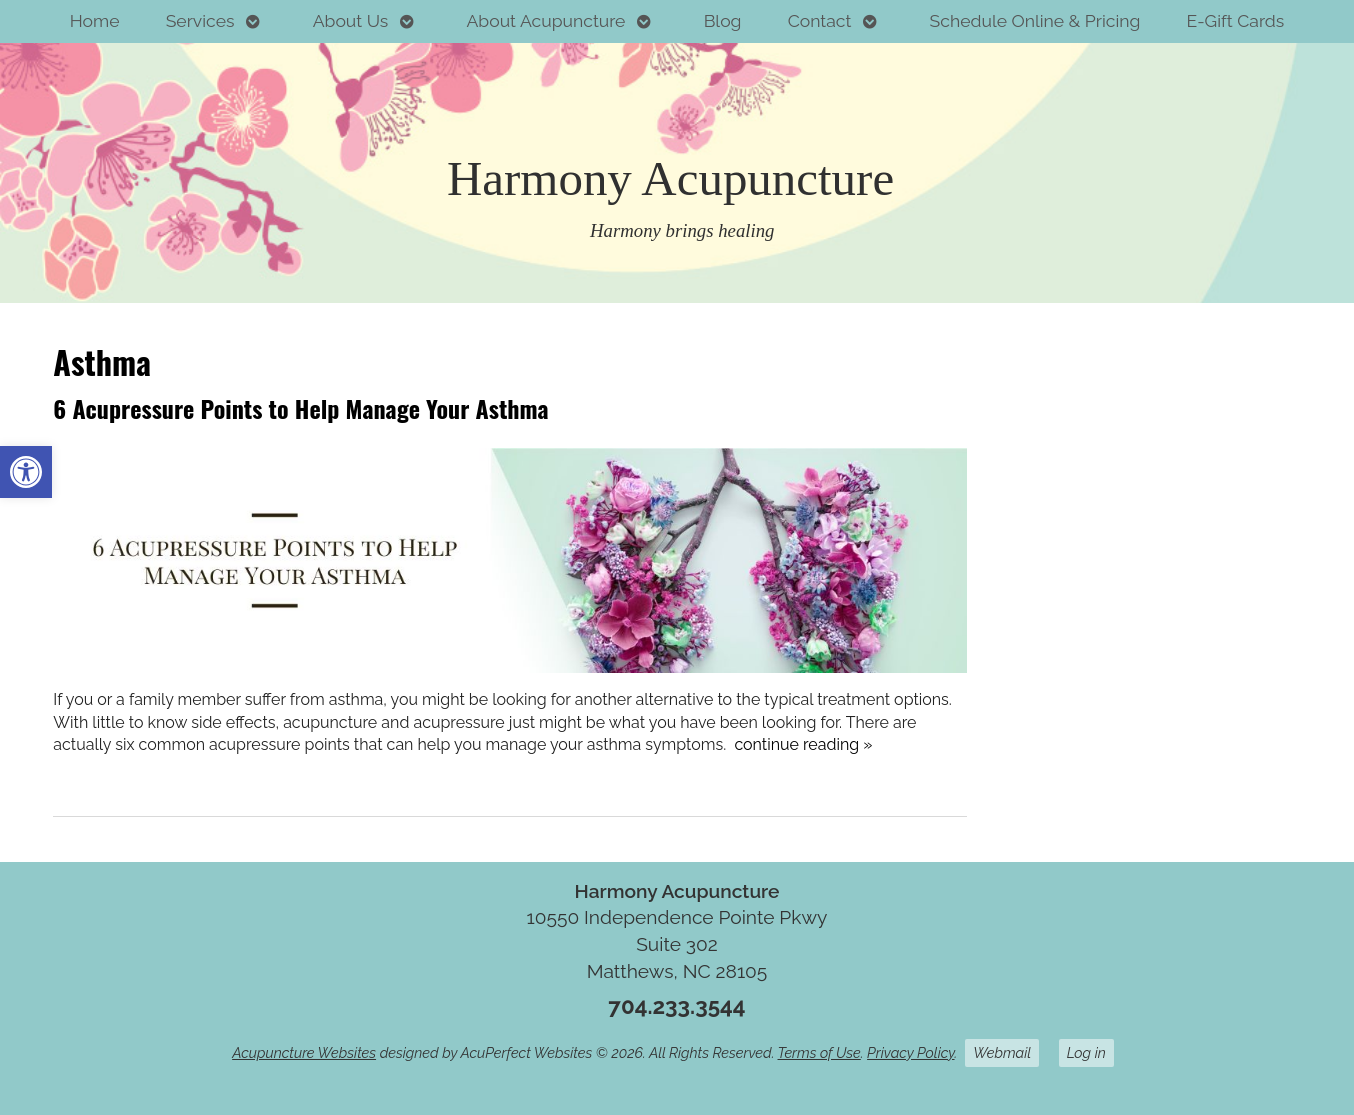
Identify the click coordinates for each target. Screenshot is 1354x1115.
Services (200, 20)
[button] (26, 472)
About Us (351, 20)
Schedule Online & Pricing (1035, 20)
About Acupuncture (545, 20)
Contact (820, 20)
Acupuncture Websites (304, 1052)
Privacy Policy (910, 1052)
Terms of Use (819, 1052)
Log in (1086, 1052)
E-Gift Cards (1236, 20)
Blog (723, 20)
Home (95, 20)
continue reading (803, 744)
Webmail (1002, 1052)
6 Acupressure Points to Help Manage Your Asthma (300, 408)
